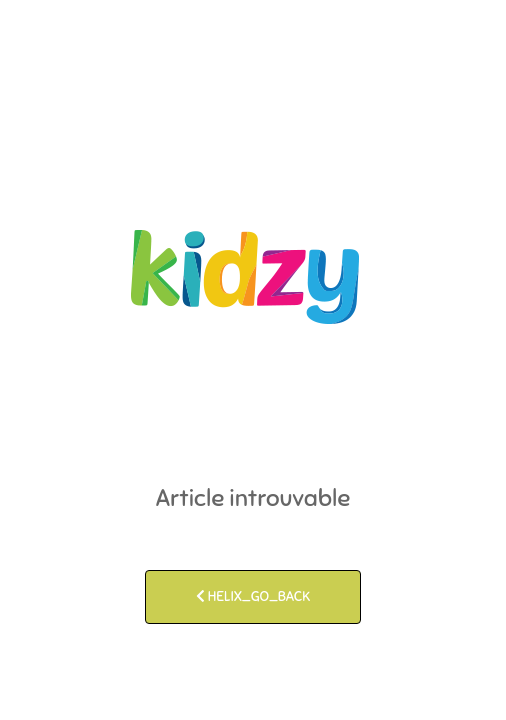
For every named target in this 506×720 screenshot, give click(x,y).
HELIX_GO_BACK (253, 596)
